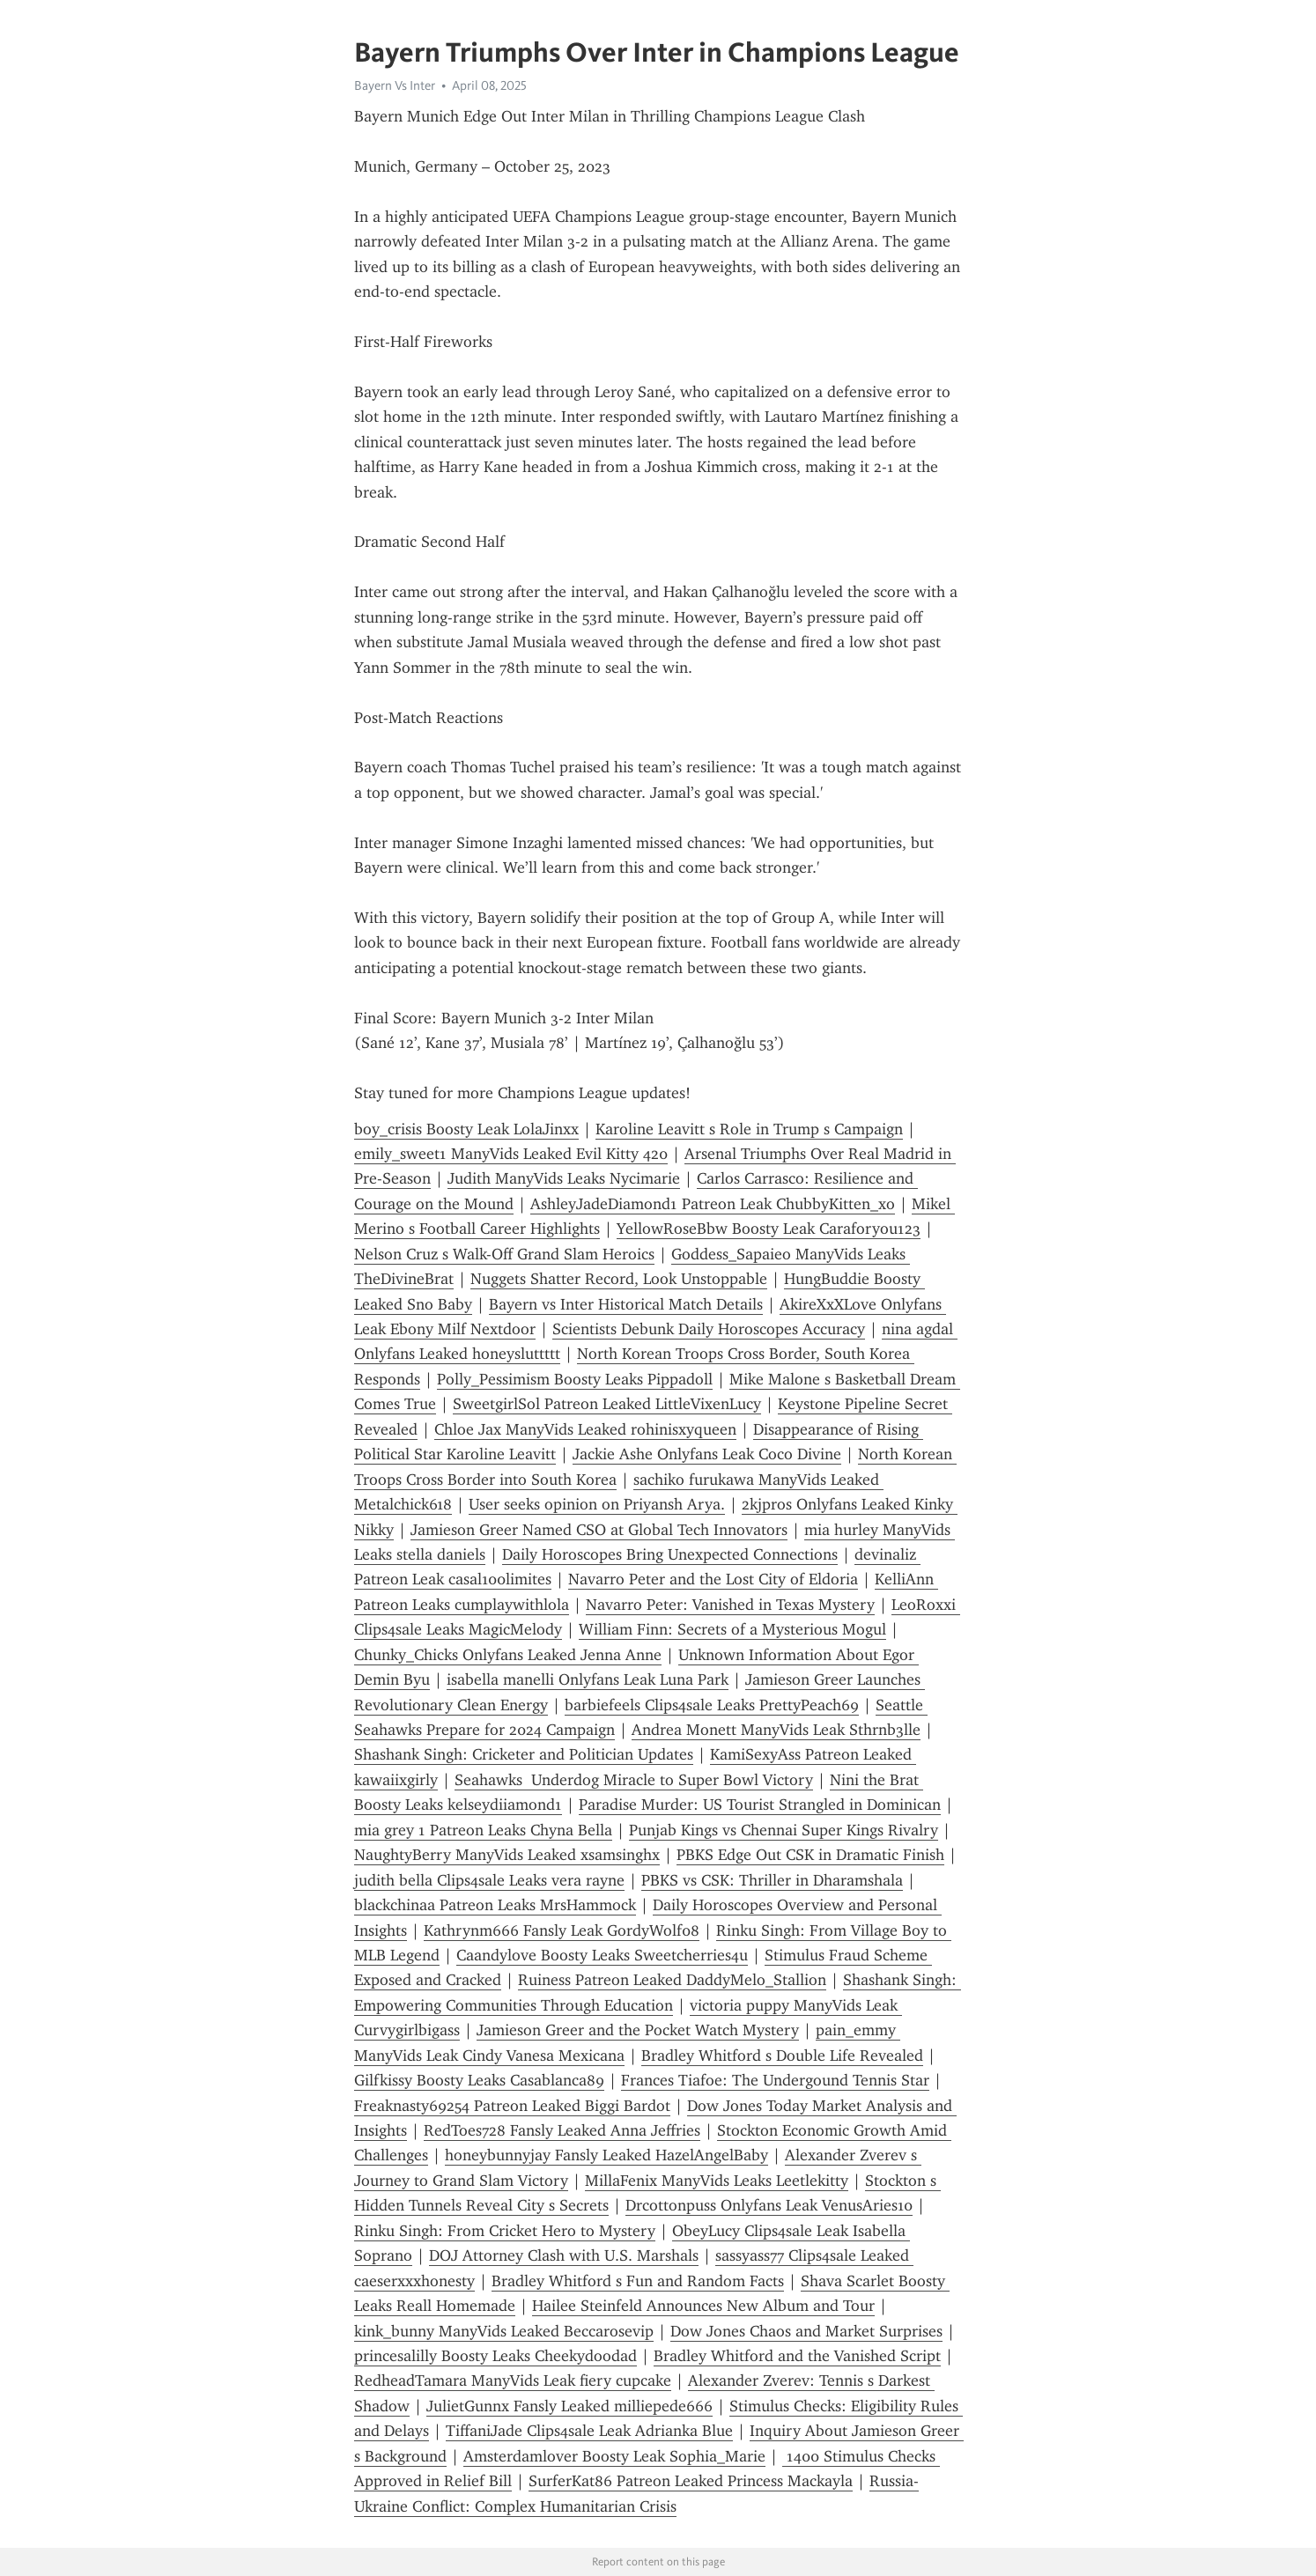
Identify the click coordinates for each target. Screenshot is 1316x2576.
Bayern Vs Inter (394, 85)
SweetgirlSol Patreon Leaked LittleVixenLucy (607, 1403)
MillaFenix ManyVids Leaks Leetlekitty (716, 2180)
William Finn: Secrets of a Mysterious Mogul (732, 1629)
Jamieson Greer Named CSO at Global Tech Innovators (598, 1529)
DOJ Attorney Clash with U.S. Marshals (564, 2255)
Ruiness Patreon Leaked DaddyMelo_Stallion (672, 1979)
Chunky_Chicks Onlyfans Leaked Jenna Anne (508, 1654)
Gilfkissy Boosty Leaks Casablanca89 (479, 2080)
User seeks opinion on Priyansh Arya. (597, 1504)
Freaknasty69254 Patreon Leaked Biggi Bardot (512, 2105)
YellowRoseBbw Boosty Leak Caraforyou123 (768, 1228)
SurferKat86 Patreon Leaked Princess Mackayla (691, 2481)
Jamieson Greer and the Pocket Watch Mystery (638, 2030)
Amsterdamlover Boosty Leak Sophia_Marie (614, 2456)
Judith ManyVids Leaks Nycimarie (563, 1178)
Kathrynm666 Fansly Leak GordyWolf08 (561, 1930)
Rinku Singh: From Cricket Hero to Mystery (504, 2230)
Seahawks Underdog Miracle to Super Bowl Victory (634, 1780)
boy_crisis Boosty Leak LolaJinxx (466, 1129)
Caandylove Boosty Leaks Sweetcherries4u (602, 1955)
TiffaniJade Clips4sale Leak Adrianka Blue (589, 2430)
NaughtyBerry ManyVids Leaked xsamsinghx (507, 1854)
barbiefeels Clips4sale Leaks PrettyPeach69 (712, 1705)
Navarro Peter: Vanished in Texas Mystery (730, 1604)
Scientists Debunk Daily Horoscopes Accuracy (708, 1329)
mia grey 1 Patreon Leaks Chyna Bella (483, 1830)
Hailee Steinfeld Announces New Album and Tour (703, 2305)
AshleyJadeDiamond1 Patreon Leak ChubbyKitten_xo (712, 1204)
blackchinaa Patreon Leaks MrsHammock (495, 1905)
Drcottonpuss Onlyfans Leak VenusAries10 (769, 2205)
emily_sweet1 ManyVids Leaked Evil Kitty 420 (511, 1153)
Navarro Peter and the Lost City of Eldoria (713, 1579)
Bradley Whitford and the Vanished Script (797, 2356)
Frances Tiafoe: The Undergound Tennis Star (775, 2080)
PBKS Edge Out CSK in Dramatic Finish (810, 1854)
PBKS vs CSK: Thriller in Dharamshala (772, 1880)
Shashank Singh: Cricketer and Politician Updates (523, 1754)
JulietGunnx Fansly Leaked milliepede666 (569, 2406)
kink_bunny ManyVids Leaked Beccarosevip (504, 2331)
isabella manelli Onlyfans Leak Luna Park (587, 1679)
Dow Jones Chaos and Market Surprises (806, 2331)
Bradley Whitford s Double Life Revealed (782, 2055)
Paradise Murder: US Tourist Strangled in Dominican (760, 1804)
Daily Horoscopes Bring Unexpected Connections (670, 1554)
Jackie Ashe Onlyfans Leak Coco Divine (707, 1454)
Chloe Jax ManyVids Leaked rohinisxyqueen (585, 1429)
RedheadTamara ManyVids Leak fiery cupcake (512, 2380)
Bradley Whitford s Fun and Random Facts (638, 2281)
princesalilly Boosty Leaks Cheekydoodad (495, 2356)
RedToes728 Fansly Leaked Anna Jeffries (562, 2130)
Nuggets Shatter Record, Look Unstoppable (618, 1278)
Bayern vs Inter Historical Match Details (626, 1304)
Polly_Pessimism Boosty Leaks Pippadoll (575, 1379)
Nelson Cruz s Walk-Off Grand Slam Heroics (504, 1254)
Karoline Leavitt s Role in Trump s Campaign (749, 1129)
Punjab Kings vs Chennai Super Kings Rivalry (783, 1830)
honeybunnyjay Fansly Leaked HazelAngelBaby (606, 2155)
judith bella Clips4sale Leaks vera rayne (489, 1880)
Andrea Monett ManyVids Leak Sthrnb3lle (776, 1729)
